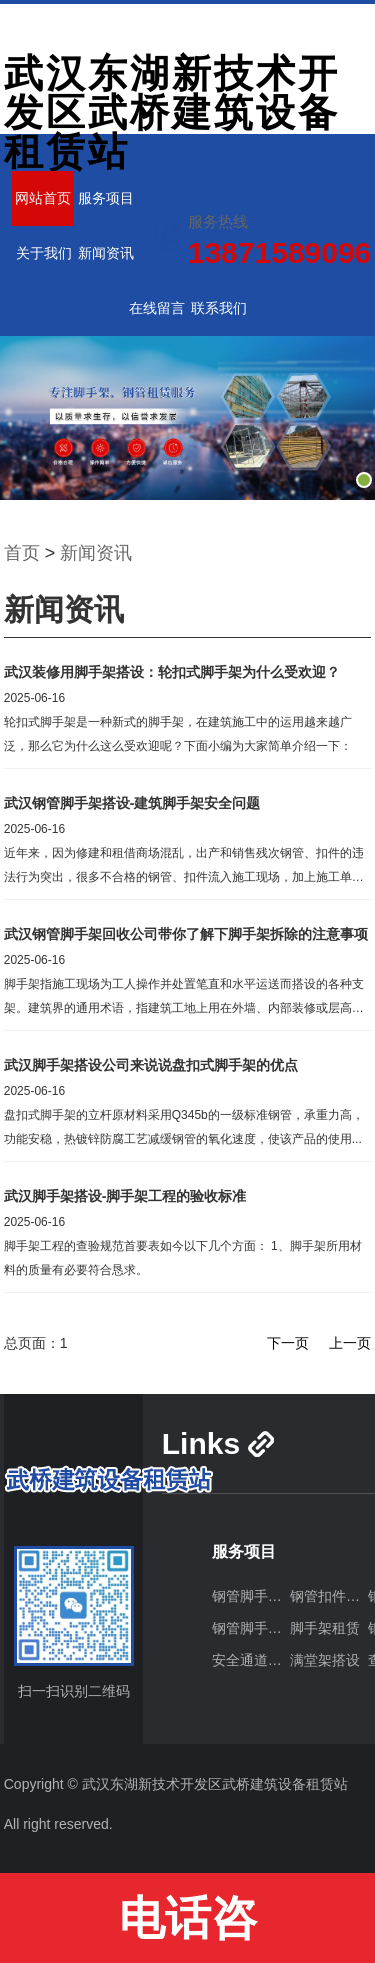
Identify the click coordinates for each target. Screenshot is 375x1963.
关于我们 (44, 253)
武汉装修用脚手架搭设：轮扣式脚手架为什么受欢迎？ (172, 672)
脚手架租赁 (325, 1628)
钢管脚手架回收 (251, 1628)
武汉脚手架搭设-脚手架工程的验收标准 (125, 1196)
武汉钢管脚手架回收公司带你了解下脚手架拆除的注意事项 (186, 934)
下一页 (288, 1343)
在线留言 (157, 308)
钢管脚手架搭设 (251, 1596)
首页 (22, 553)
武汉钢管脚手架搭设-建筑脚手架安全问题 (132, 803)
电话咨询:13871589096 (187, 1927)
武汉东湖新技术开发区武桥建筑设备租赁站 (172, 112)
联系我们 (219, 308)
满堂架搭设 (325, 1660)
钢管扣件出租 (329, 1596)
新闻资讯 (106, 253)
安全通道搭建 (251, 1660)
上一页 (350, 1343)
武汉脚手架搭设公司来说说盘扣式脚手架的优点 (151, 1065)
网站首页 (43, 198)
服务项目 (106, 198)
